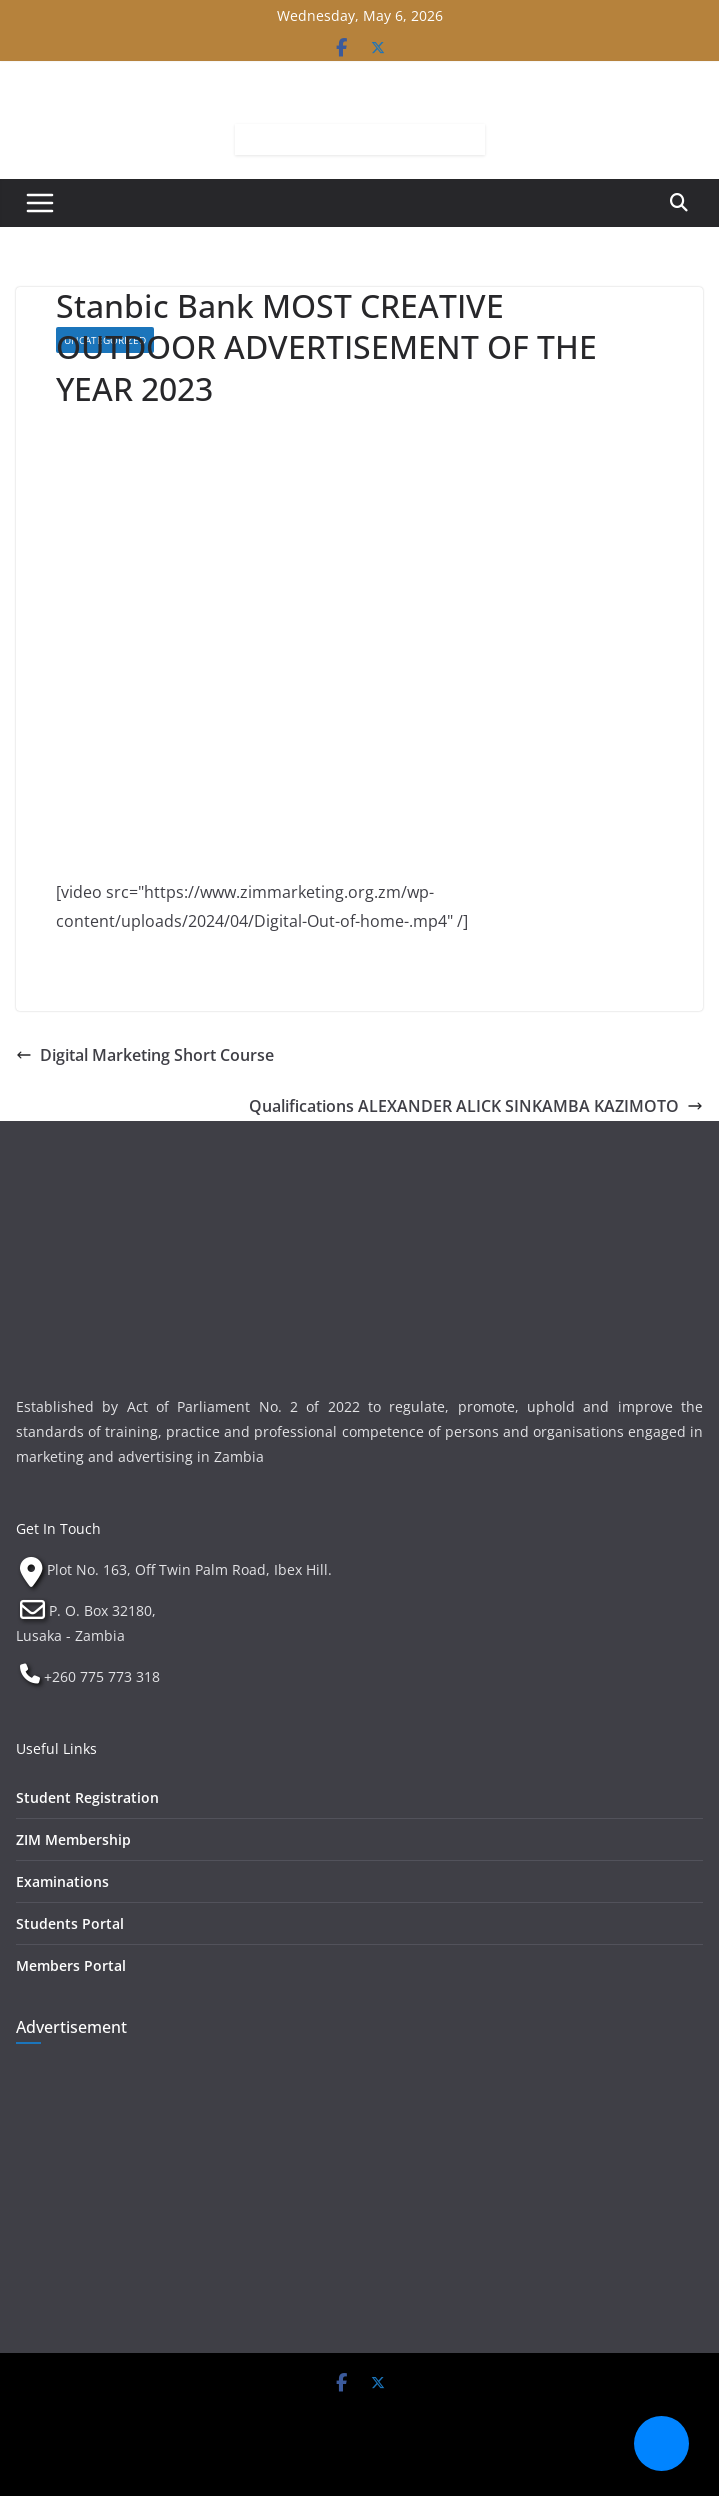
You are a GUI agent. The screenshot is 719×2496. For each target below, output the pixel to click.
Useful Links (56, 1748)
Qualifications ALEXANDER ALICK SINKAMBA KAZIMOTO (476, 1106)
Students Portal (70, 1923)
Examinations (62, 1881)
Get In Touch (58, 1528)
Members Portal (71, 1965)
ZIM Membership (73, 1839)
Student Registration (87, 1797)
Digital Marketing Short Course (145, 1055)
